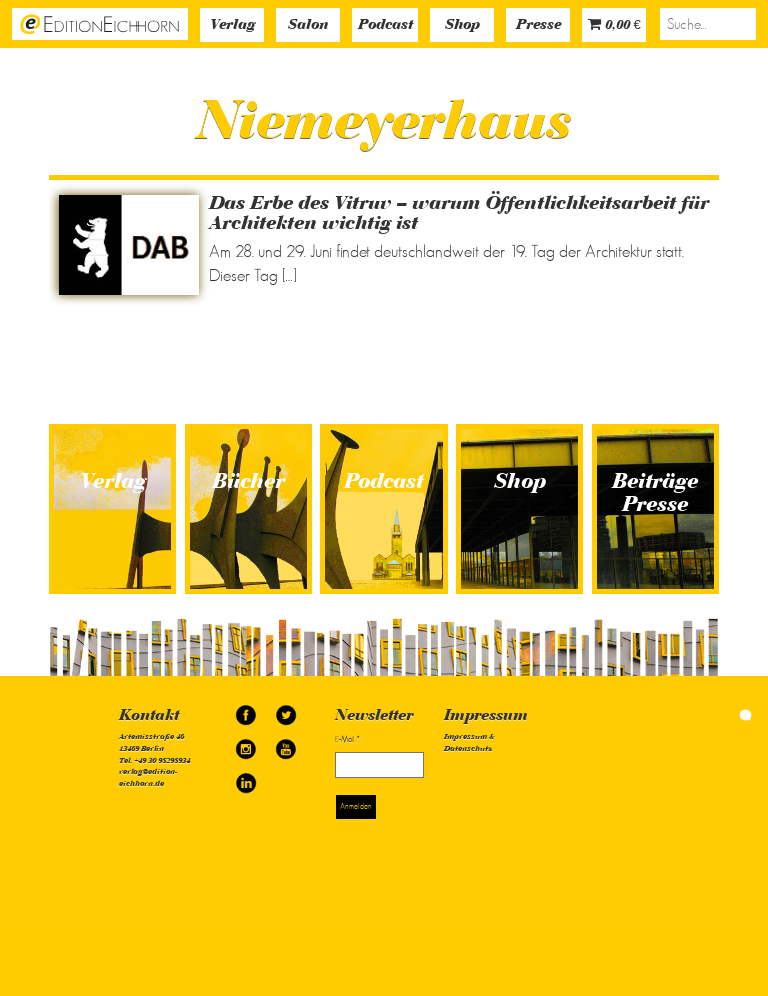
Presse (538, 25)
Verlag (232, 25)
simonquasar (722, 714)
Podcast (385, 25)
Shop (462, 25)
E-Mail (347, 739)
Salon (308, 25)
